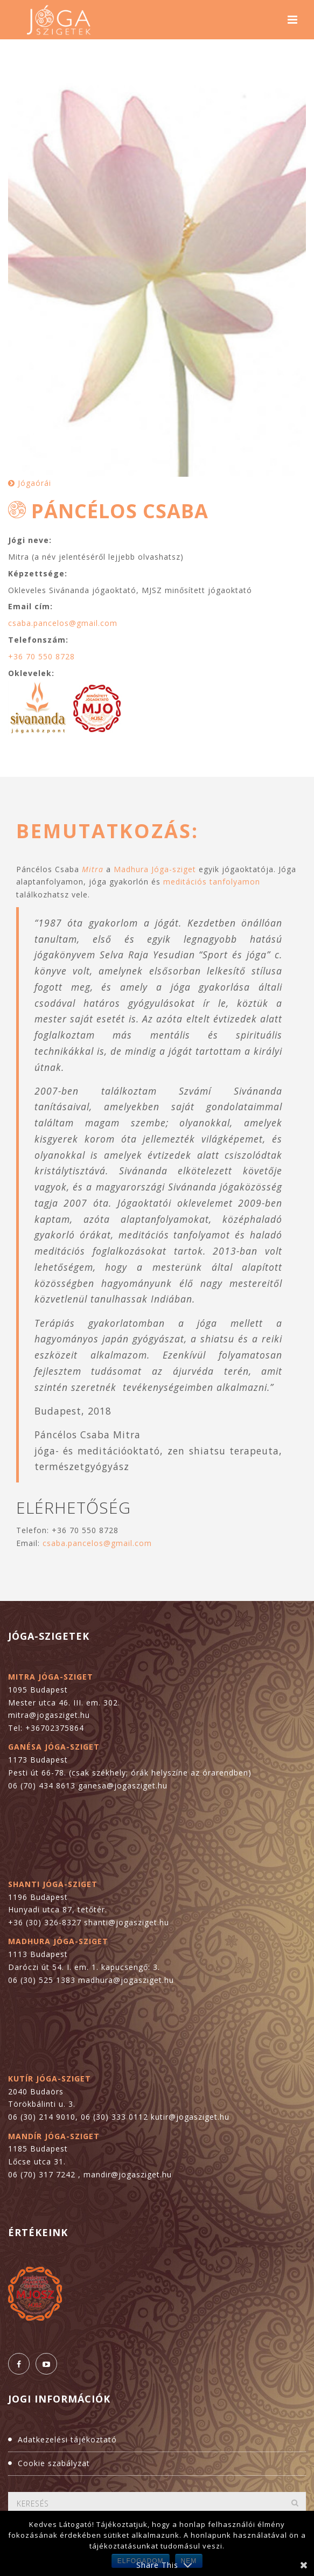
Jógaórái (29, 483)
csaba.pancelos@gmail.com (62, 623)
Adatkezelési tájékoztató (67, 2439)
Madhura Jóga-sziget (155, 869)
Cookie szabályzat (54, 2463)
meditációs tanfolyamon (211, 881)
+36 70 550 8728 (41, 656)
